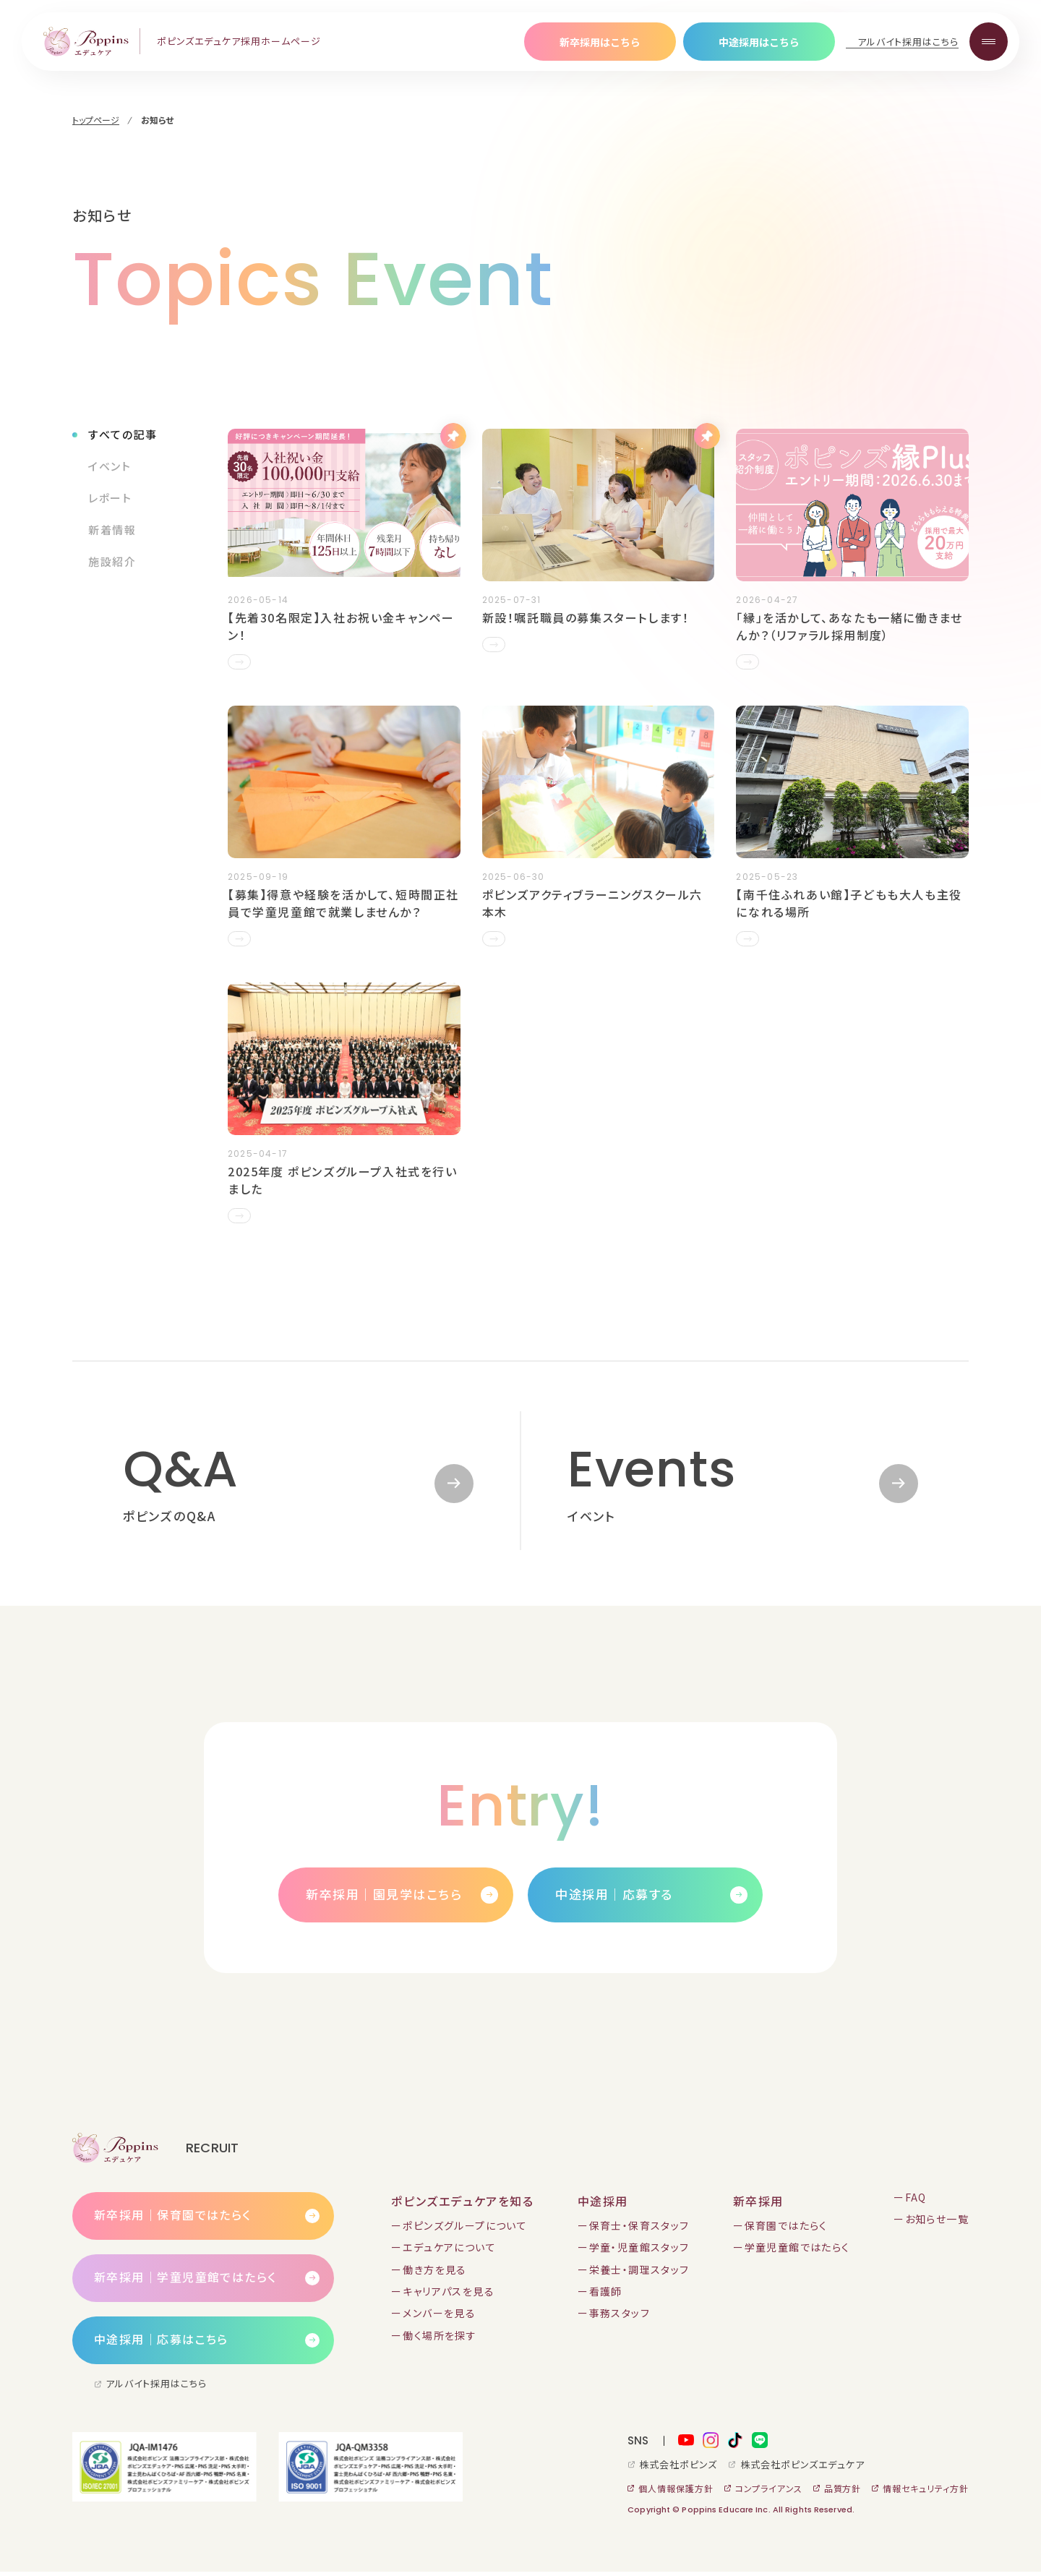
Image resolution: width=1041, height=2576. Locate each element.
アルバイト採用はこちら (908, 41)
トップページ (95, 120)
